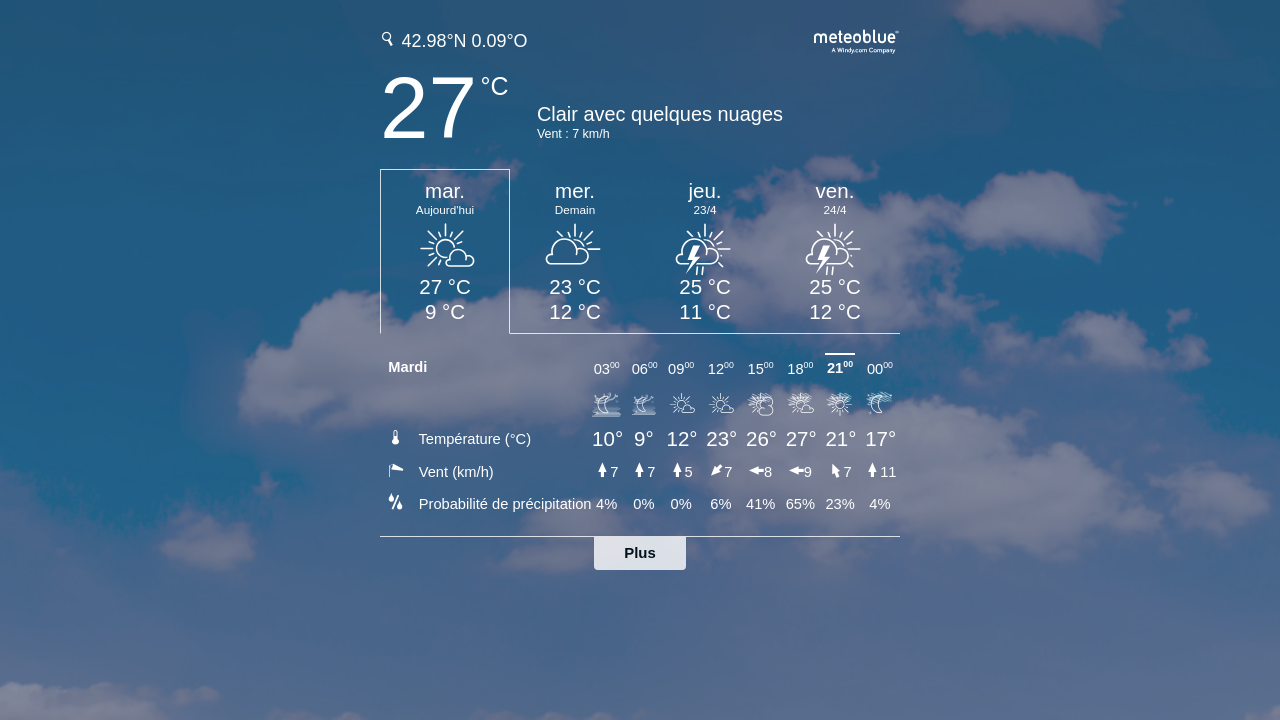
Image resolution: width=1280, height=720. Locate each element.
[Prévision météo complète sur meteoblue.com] (857, 39)
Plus (640, 552)
